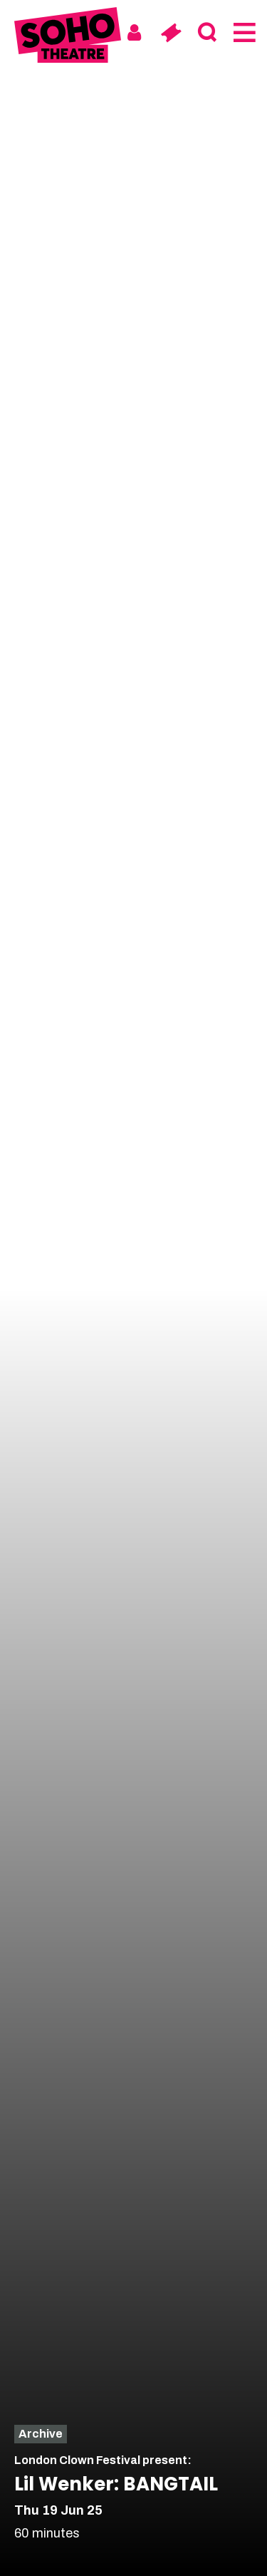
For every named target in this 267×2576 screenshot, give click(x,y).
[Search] (206, 33)
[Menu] (243, 33)
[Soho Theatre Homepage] (67, 37)
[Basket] (170, 33)
